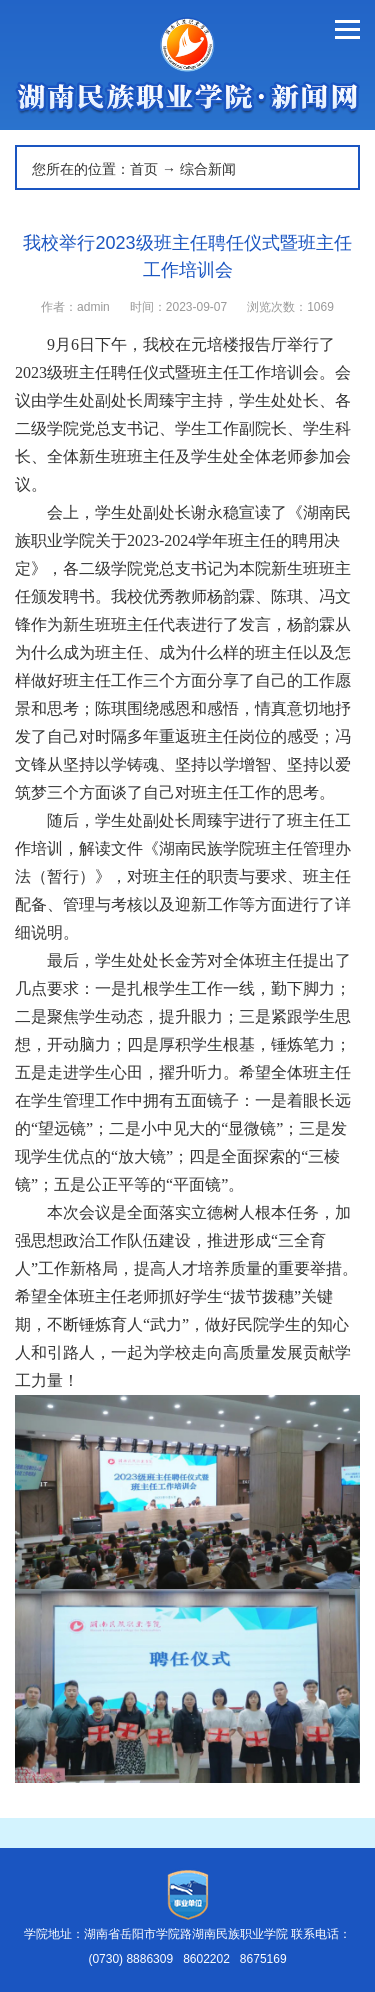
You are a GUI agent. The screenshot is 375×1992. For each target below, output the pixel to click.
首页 (144, 169)
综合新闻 (208, 169)
